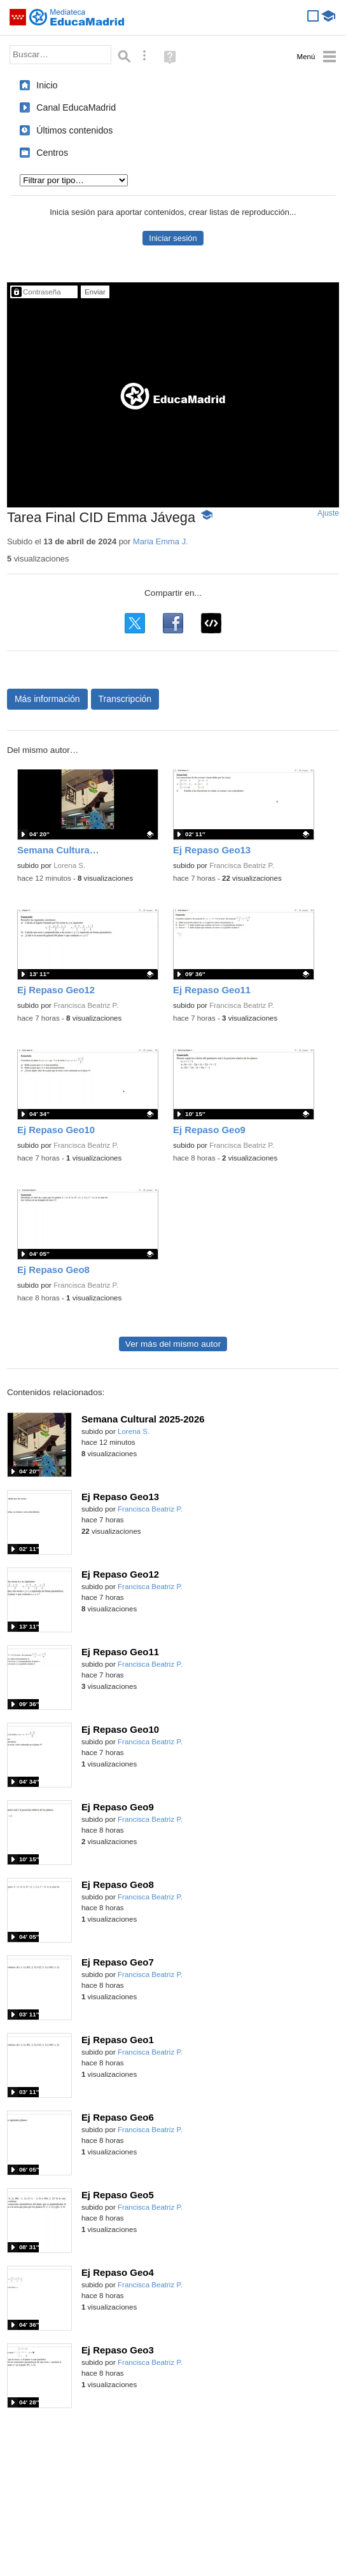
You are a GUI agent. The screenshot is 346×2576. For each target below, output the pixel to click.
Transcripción (125, 699)
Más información (47, 699)
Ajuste (328, 513)
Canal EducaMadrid (76, 107)
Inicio (46, 85)
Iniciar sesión (173, 238)
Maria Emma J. (160, 541)
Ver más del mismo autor (173, 1344)
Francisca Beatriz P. (241, 865)
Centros (52, 153)
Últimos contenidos (74, 130)
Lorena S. (69, 865)
